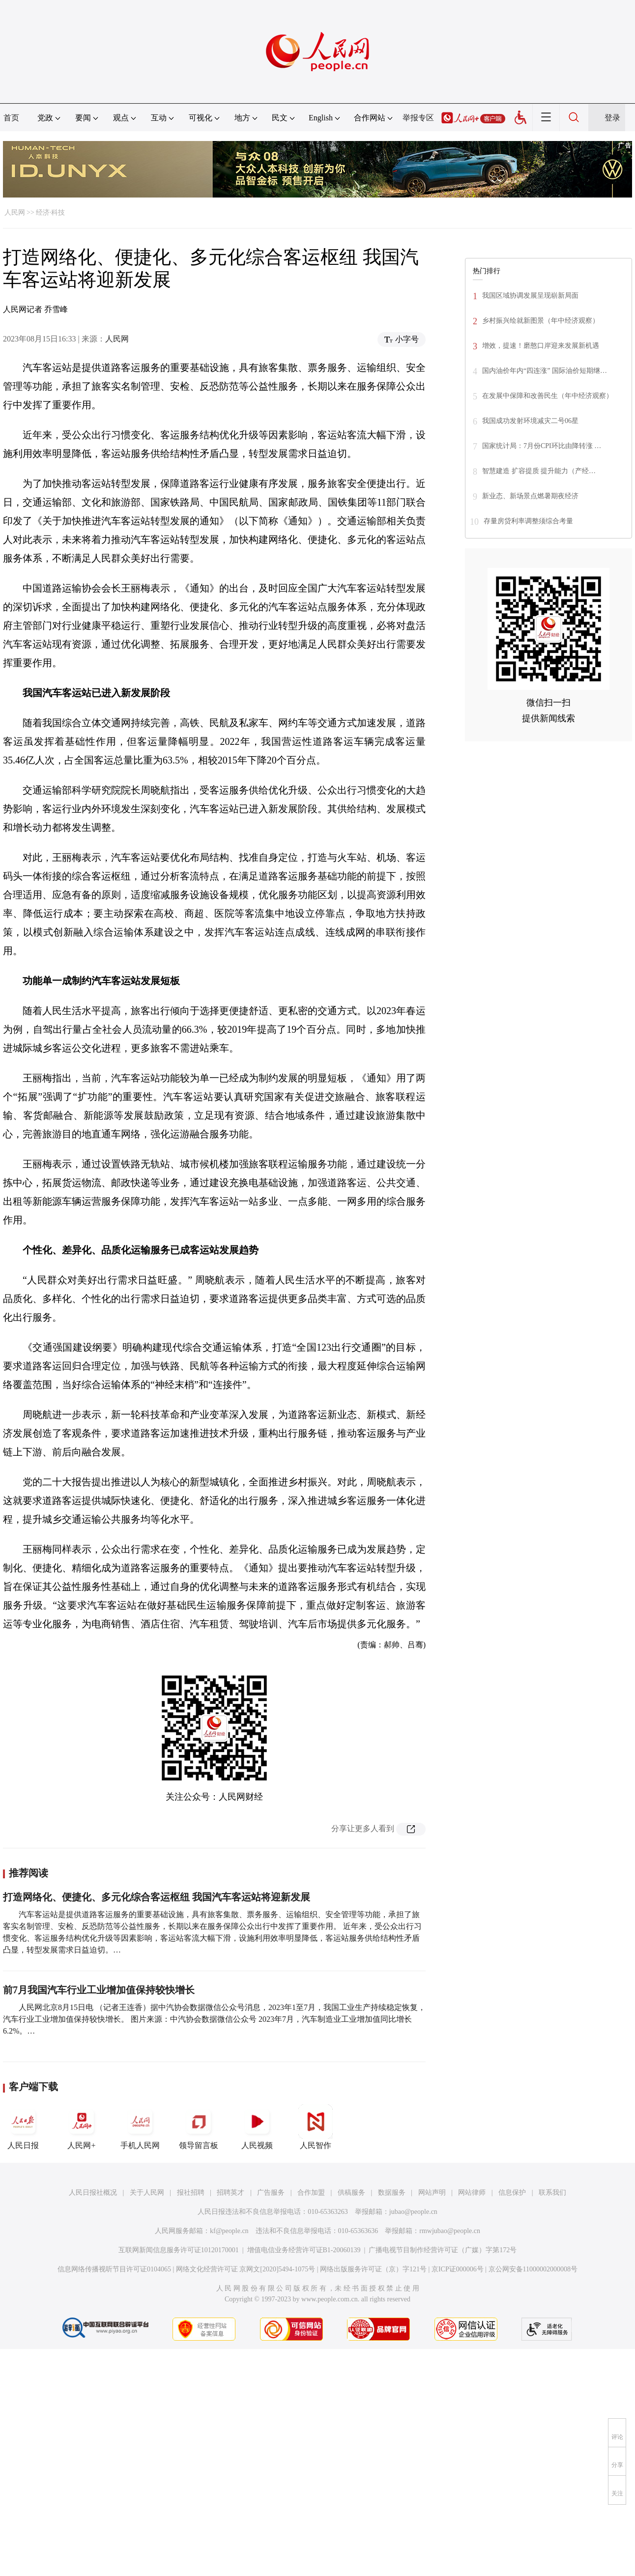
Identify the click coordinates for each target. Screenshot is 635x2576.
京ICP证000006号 (458, 2269)
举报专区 (418, 117)
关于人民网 (147, 2192)
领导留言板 (198, 2127)
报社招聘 (190, 2192)
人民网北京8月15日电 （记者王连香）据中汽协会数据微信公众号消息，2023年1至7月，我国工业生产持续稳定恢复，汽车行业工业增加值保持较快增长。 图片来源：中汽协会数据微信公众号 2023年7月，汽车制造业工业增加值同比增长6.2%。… (214, 2019)
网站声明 (432, 2192)
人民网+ (81, 2127)
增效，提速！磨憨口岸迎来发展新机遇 (540, 345)
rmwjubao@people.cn (449, 2231)
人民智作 (315, 2127)
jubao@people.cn (413, 2211)
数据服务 (391, 2192)
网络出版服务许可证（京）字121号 (373, 2269)
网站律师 (472, 2192)
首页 (11, 117)
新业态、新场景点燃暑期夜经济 (530, 496)
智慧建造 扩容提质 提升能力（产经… (539, 471)
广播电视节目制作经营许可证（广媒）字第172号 (443, 2250)
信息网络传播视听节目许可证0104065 (114, 2269)
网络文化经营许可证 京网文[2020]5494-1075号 (246, 2269)
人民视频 (257, 2127)
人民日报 (23, 2127)
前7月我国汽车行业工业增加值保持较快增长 (99, 1989)
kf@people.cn (229, 2231)
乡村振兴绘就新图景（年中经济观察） (540, 320)
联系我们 (552, 2192)
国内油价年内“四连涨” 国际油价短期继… (544, 370)
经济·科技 (50, 212)
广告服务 (271, 2192)
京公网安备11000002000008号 (533, 2269)
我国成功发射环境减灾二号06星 (530, 421)
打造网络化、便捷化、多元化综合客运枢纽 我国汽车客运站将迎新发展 (156, 1897)
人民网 (14, 212)
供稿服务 (351, 2192)
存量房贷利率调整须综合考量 (528, 521)
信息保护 (512, 2192)
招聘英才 (230, 2192)
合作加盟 (311, 2192)
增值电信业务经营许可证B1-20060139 (304, 2250)
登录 (612, 117)
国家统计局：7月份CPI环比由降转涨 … (541, 446)
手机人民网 (140, 2127)
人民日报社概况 (93, 2192)
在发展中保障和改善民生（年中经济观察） (547, 395)
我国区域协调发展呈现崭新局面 (530, 295)
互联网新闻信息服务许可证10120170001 (178, 2250)
